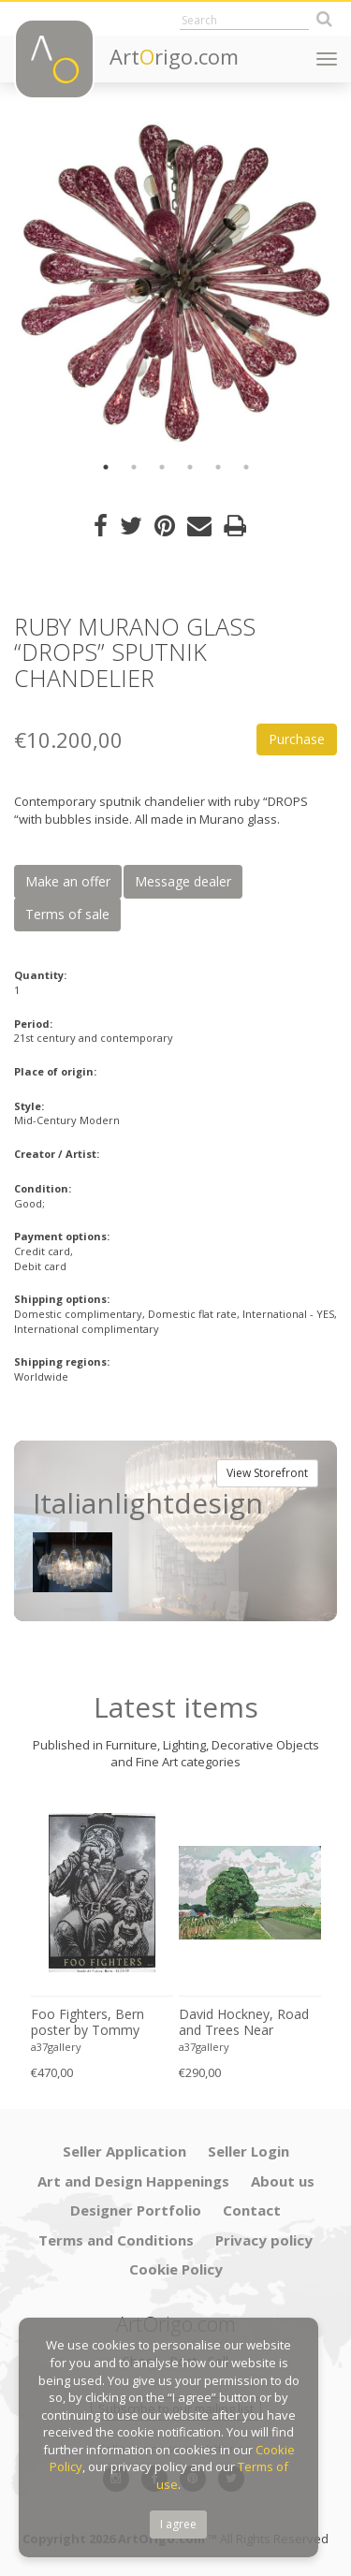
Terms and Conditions (116, 2240)
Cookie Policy (176, 2269)
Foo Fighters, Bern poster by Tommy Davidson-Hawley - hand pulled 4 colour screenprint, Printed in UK (97, 2023)
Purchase (297, 739)
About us (282, 2181)
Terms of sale (67, 914)
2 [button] (133, 467)
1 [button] (105, 467)
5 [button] (218, 467)
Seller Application (124, 2151)
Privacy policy (264, 2240)
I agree (178, 2524)
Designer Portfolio (135, 2210)
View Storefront (267, 1473)
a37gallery (56, 2047)
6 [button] (246, 467)
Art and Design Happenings (133, 2181)
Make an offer (67, 881)
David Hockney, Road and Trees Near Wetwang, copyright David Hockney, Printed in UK (249, 2023)
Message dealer (183, 881)
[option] (175, 283)
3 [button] (162, 467)
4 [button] (190, 467)
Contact (252, 2210)
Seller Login (248, 2151)
